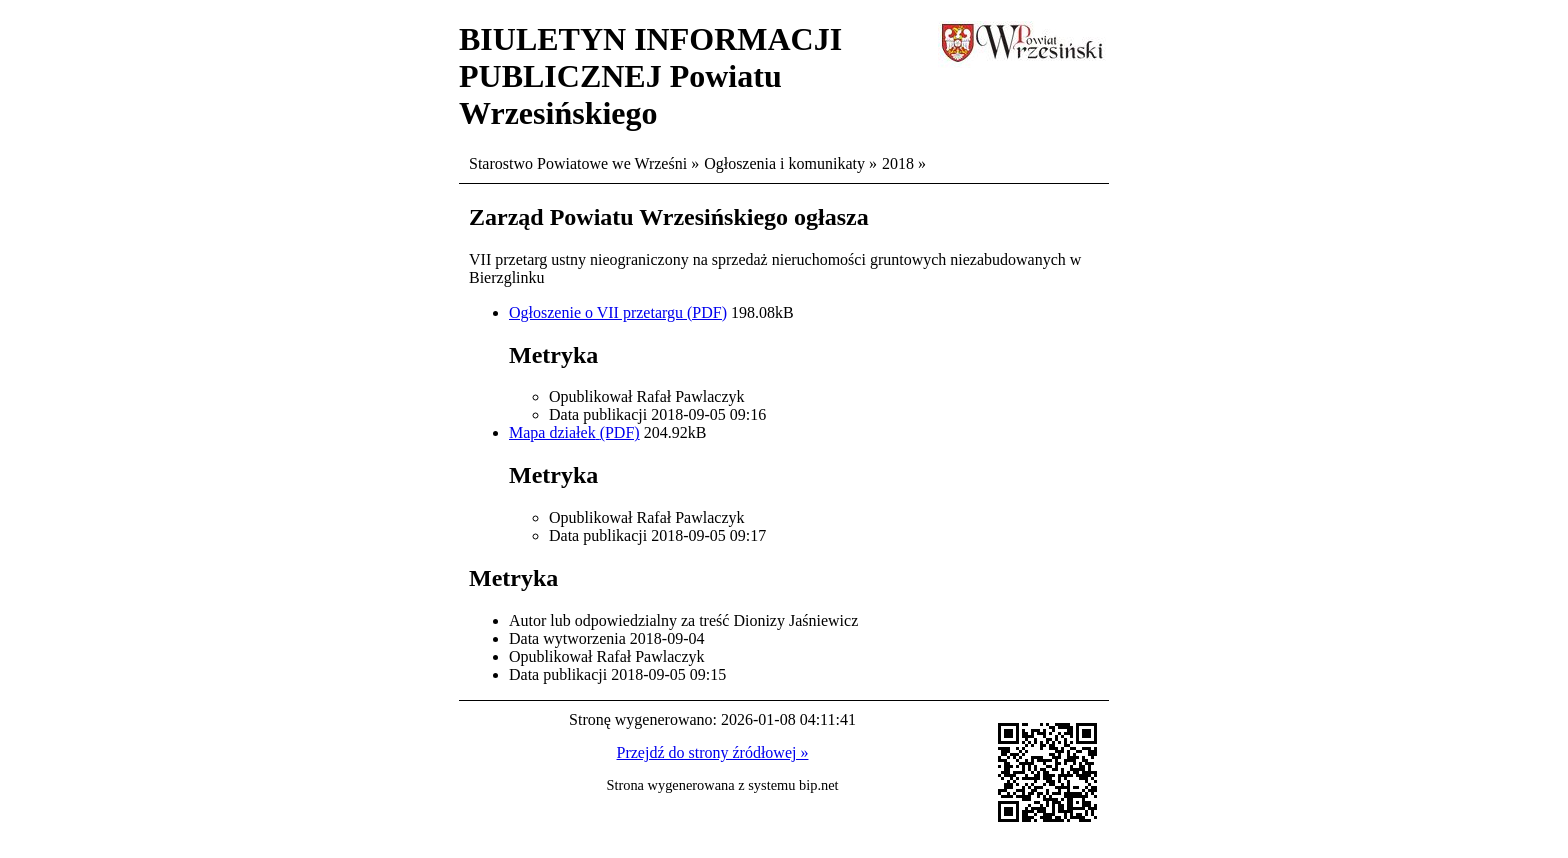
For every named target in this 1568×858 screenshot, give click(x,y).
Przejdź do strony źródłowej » (713, 752)
